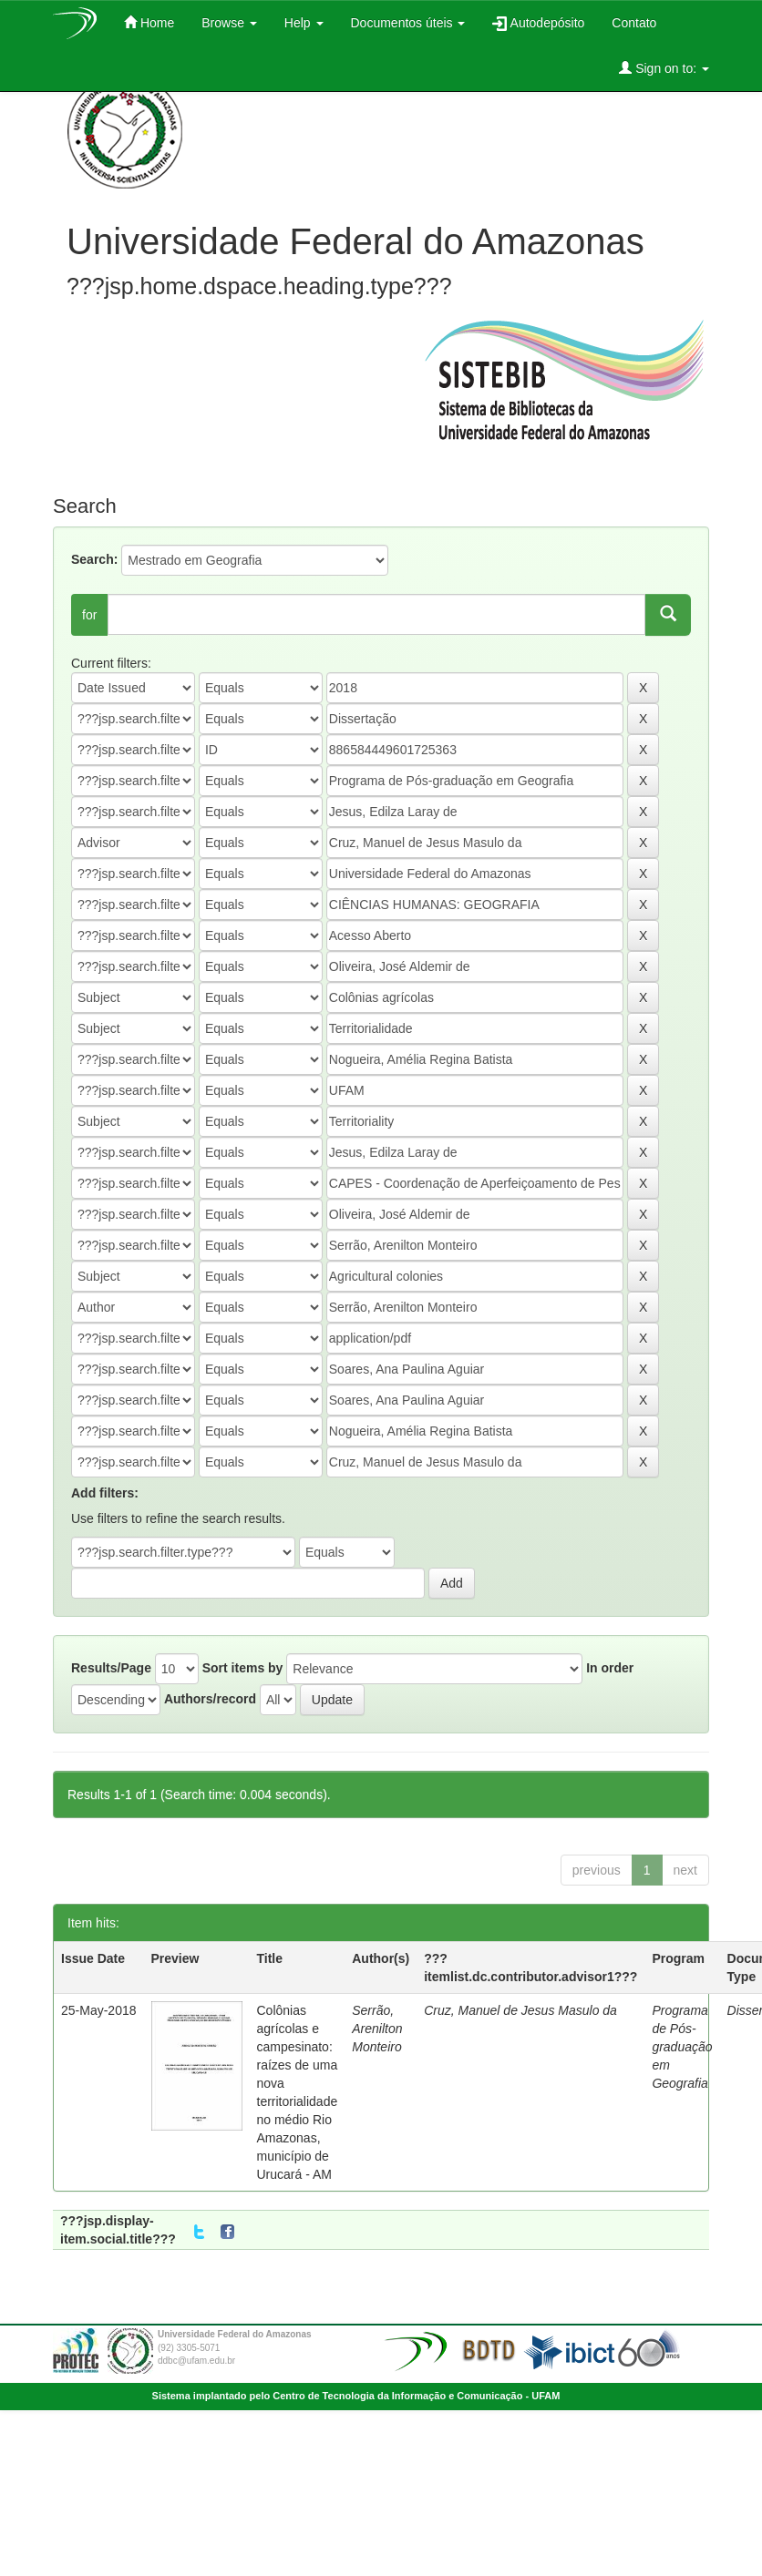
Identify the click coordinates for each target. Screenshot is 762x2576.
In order (609, 1668)
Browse (229, 22)
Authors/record (210, 1699)
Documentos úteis (408, 22)
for (89, 615)
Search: (94, 559)
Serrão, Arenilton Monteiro (377, 2028)
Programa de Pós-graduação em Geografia (682, 2046)
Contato (634, 22)
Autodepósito (538, 23)
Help (304, 22)
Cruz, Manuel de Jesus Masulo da (520, 2010)
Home (149, 22)
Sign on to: (664, 68)
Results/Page (111, 1668)
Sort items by (242, 1668)
